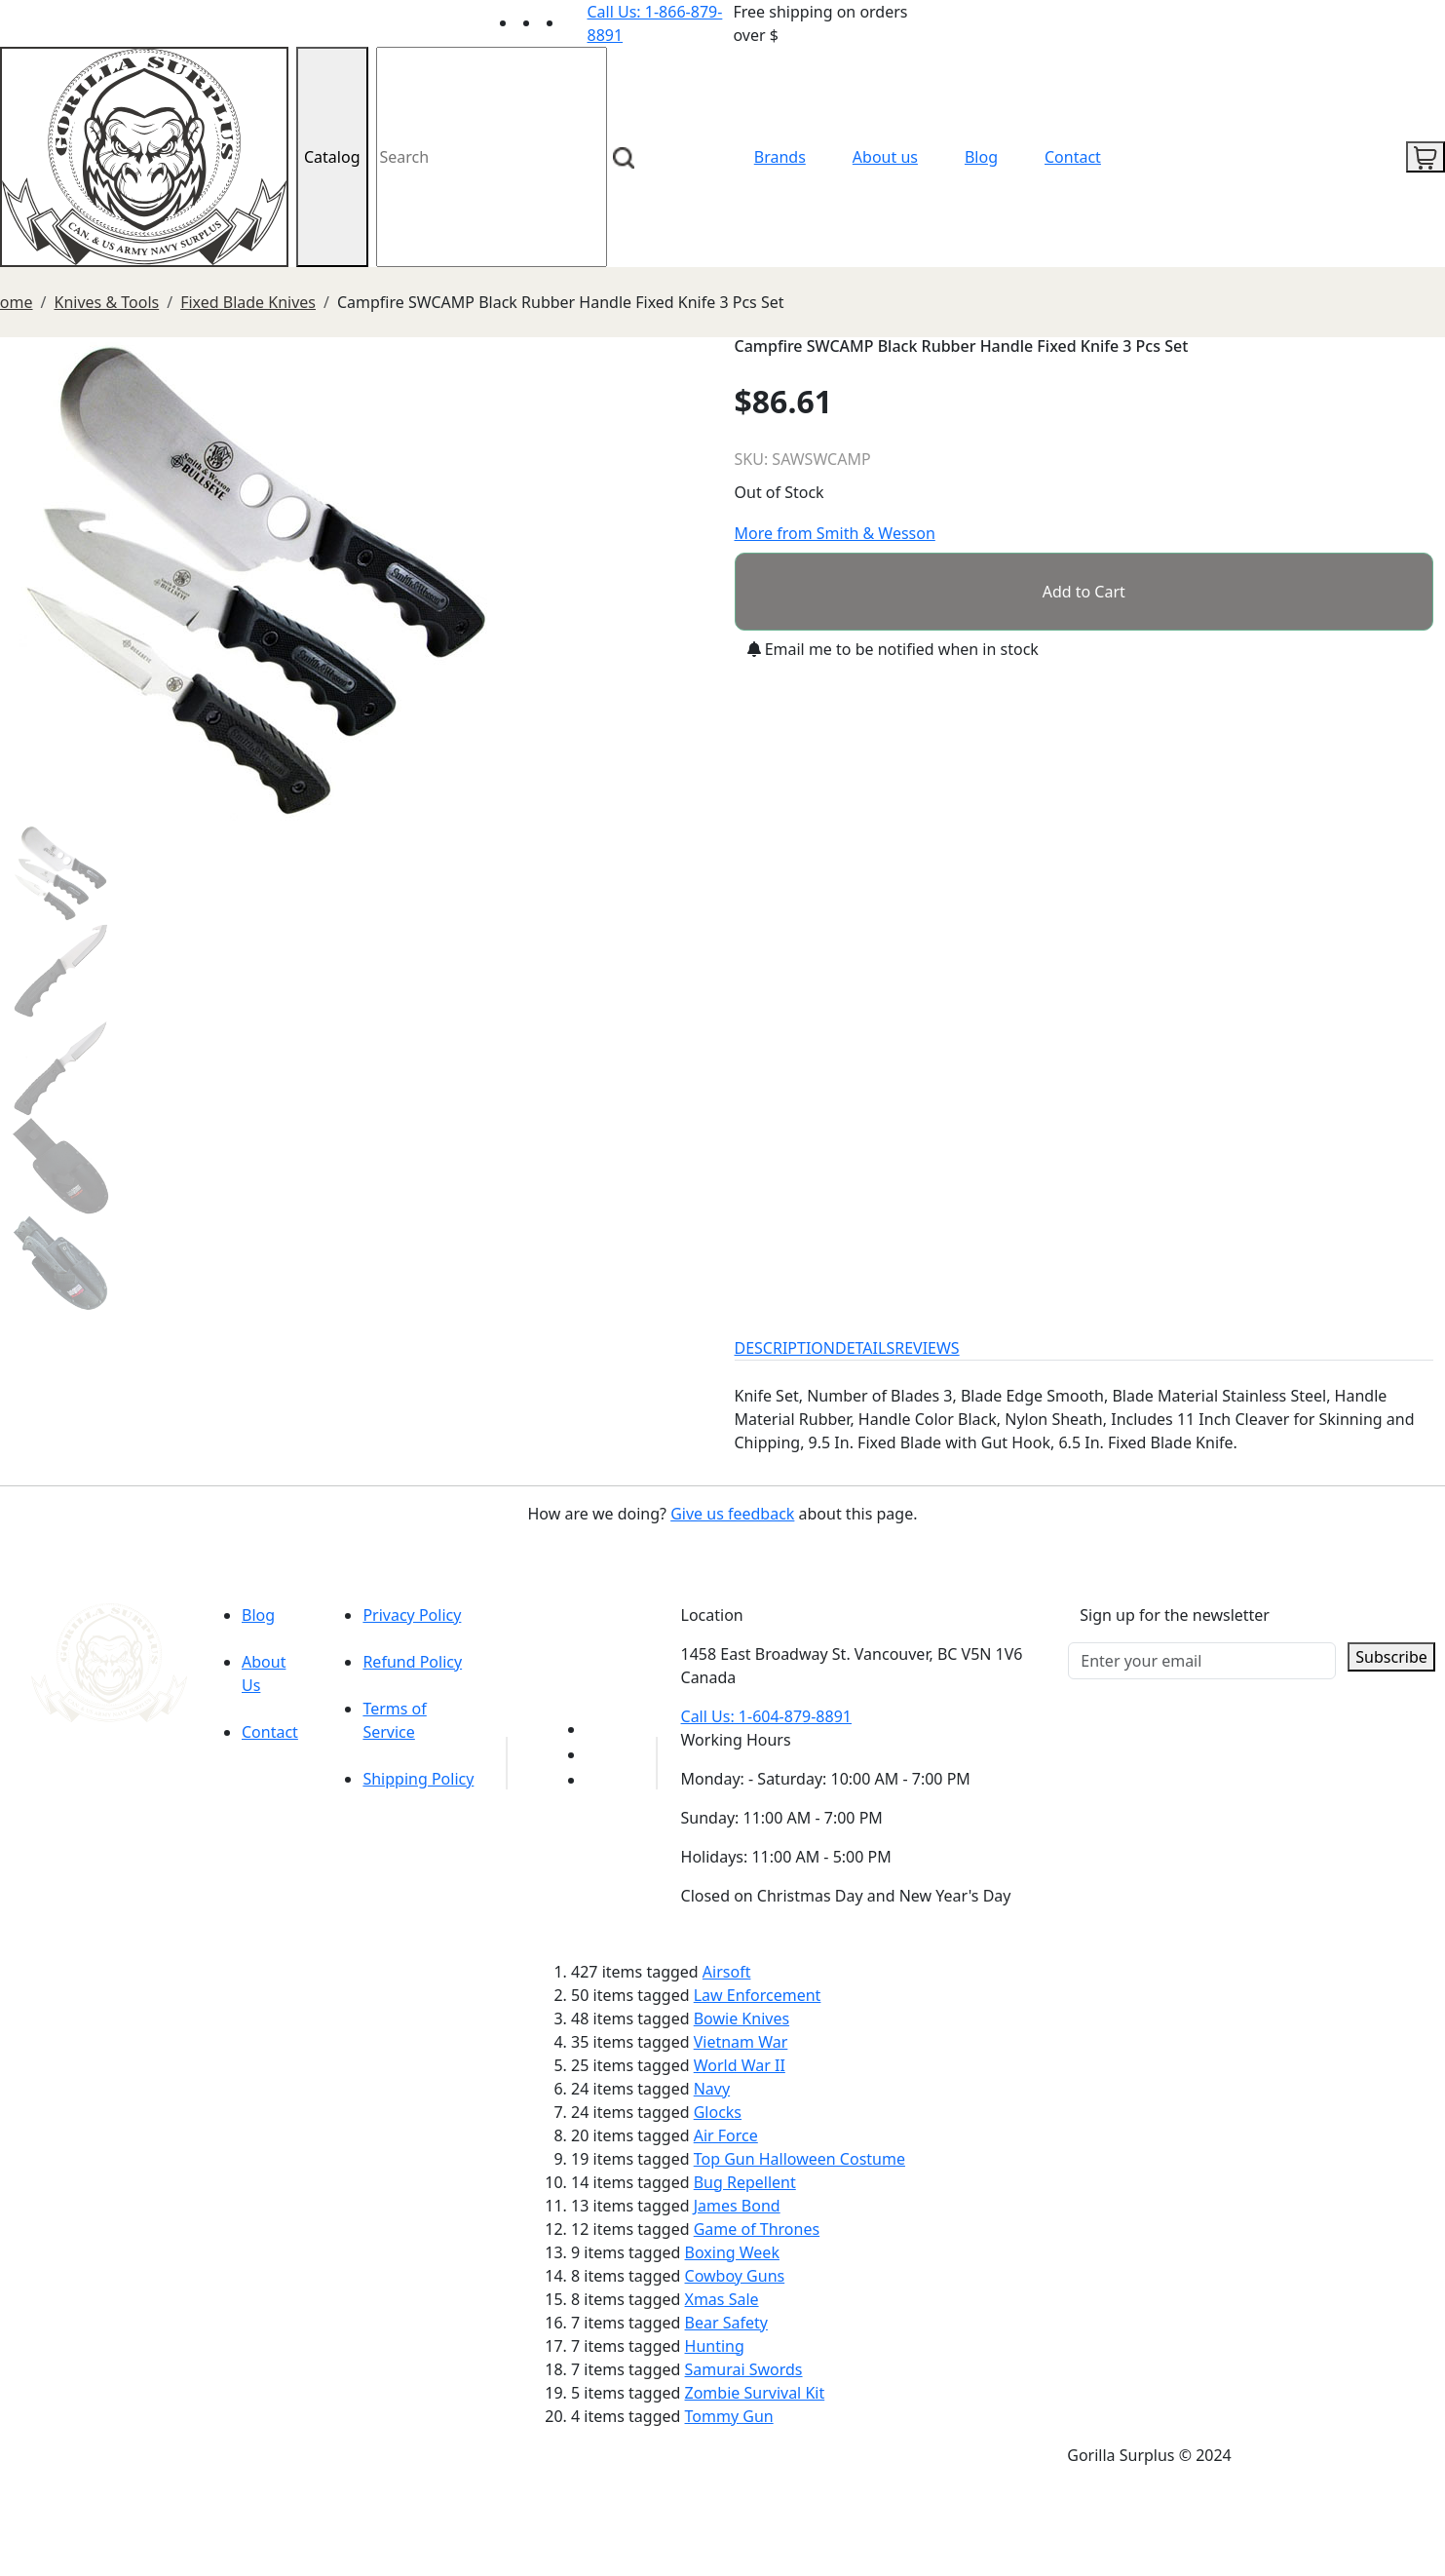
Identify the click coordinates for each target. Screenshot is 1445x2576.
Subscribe (1390, 1657)
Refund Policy (412, 1661)
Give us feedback (732, 1513)
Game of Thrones (756, 2229)
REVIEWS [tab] (926, 1348)
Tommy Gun (729, 2416)
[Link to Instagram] (576, 22)
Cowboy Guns (735, 2276)
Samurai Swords (744, 2369)
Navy (712, 2088)
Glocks (718, 2112)
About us (885, 157)
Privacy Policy (411, 1615)
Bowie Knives (741, 2018)
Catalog (332, 157)
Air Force (726, 2135)
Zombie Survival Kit (755, 2392)
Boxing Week (732, 2252)
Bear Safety (726, 2322)
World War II (739, 2065)
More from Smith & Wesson (835, 533)
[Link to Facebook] (597, 1754)
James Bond (737, 2205)
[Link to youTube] (597, 1729)
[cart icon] (1425, 157)
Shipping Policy (418, 1778)
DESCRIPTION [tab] (785, 1348)
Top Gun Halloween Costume (799, 2159)
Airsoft (727, 1971)
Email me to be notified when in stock (893, 649)
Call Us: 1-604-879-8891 (766, 1716)
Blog (981, 157)
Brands (780, 157)
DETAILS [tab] (864, 1348)
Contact (1073, 157)
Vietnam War (741, 2042)
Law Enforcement (757, 1995)
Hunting (714, 2346)
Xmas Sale (722, 2299)
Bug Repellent (745, 2182)
